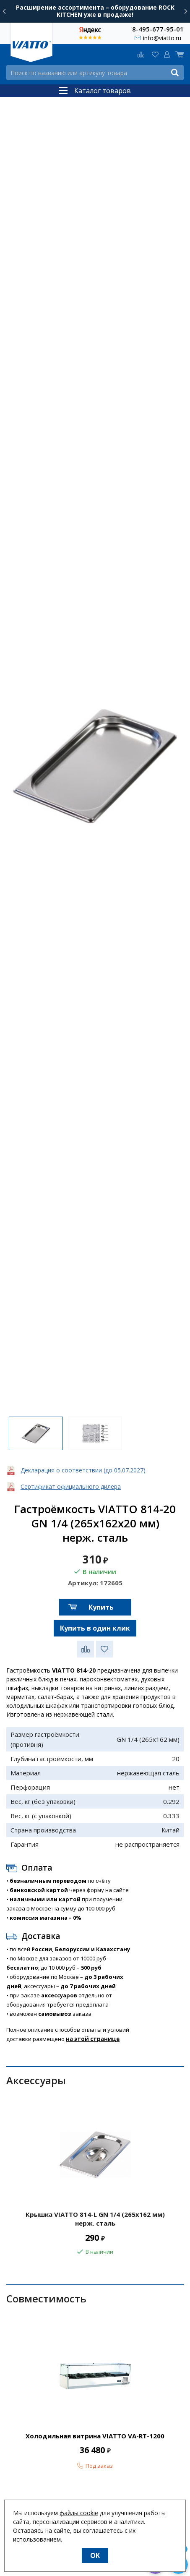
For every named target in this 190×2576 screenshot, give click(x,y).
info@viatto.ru (162, 38)
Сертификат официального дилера (71, 1486)
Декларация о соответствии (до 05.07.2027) (83, 1470)
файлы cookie (79, 2513)
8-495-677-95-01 (158, 28)
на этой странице (93, 2039)
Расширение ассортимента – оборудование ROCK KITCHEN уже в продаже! (95, 10)
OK (95, 2555)
